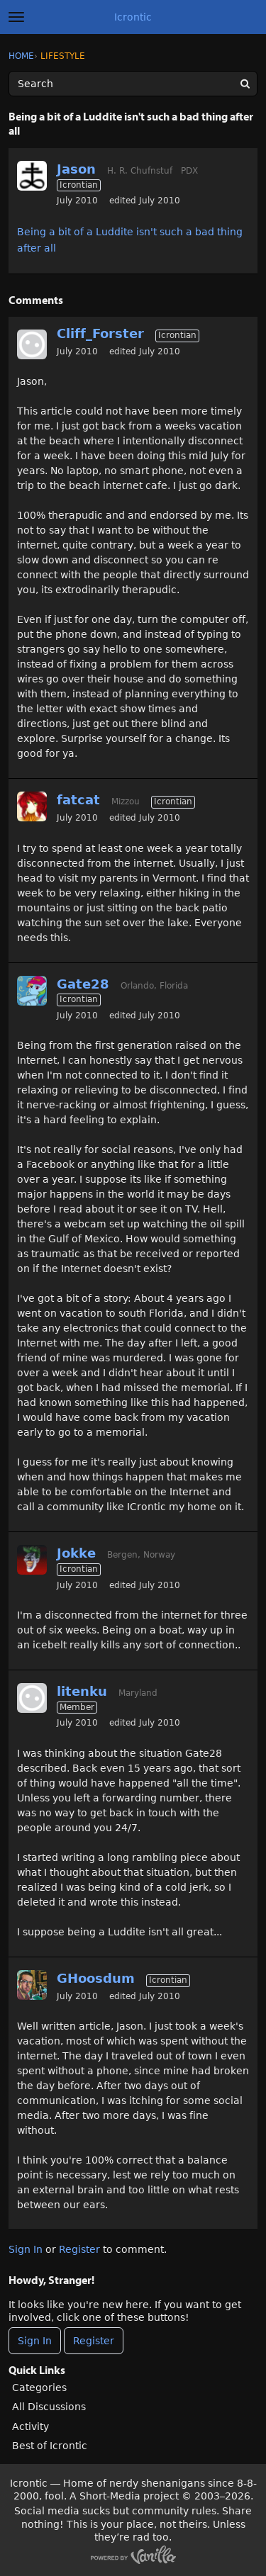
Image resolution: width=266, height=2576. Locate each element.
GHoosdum (96, 1978)
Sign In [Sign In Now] (35, 2340)
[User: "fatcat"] (32, 806)
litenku (82, 1691)
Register (79, 2249)
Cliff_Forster (100, 333)
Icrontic (133, 17)
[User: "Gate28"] (32, 991)
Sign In (26, 2249)
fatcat (78, 799)
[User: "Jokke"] (32, 1560)
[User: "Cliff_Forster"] (32, 344)
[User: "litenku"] (32, 1698)
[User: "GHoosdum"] (32, 1985)
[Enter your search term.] (133, 83)
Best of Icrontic (49, 2445)
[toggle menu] (16, 17)
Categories (39, 2387)
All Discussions (49, 2406)
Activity (30, 2426)
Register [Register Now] (93, 2340)
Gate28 (83, 984)
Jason (76, 169)
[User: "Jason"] (32, 176)
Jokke (76, 1553)
